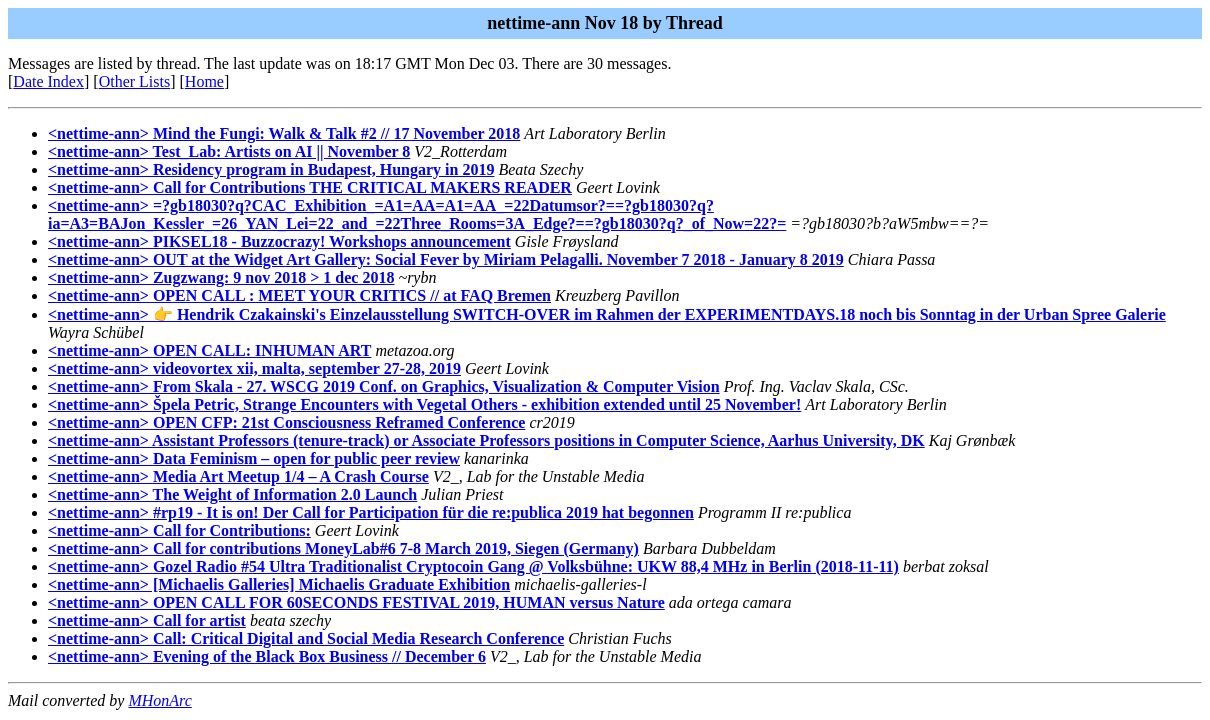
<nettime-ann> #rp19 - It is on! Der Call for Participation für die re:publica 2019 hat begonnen (371, 512)
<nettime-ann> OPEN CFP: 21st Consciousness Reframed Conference (286, 422)
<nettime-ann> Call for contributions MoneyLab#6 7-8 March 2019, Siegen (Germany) (343, 548)
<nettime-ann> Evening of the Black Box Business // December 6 (267, 656)
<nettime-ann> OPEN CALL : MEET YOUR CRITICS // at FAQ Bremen (299, 295)
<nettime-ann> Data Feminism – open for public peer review (254, 458)
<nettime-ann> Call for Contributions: (179, 530)
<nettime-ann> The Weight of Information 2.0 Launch (232, 494)
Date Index (48, 81)
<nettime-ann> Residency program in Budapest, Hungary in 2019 (271, 169)
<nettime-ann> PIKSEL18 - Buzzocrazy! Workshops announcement (279, 241)
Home (204, 81)
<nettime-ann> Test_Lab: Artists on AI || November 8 (229, 151)
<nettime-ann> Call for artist (147, 620)
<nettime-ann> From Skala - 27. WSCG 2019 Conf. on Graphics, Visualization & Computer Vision (384, 386)
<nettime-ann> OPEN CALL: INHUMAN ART (209, 350)
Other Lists (135, 81)
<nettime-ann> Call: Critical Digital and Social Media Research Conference (306, 638)
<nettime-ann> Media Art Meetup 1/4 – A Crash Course (238, 476)
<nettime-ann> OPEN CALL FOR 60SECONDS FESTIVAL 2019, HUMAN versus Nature (356, 602)
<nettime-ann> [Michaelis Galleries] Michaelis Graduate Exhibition (279, 584)
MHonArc (159, 700)
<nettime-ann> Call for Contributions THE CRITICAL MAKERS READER (310, 187)
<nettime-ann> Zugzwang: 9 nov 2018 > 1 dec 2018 (221, 277)
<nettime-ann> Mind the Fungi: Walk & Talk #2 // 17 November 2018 (284, 133)
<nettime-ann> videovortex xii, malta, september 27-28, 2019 (254, 368)
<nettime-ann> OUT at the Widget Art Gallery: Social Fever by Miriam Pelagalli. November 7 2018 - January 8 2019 (446, 259)
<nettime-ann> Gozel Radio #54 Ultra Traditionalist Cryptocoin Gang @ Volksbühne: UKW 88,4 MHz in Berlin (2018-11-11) (473, 566)
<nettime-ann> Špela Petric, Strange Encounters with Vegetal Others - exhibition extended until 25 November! (424, 404)
